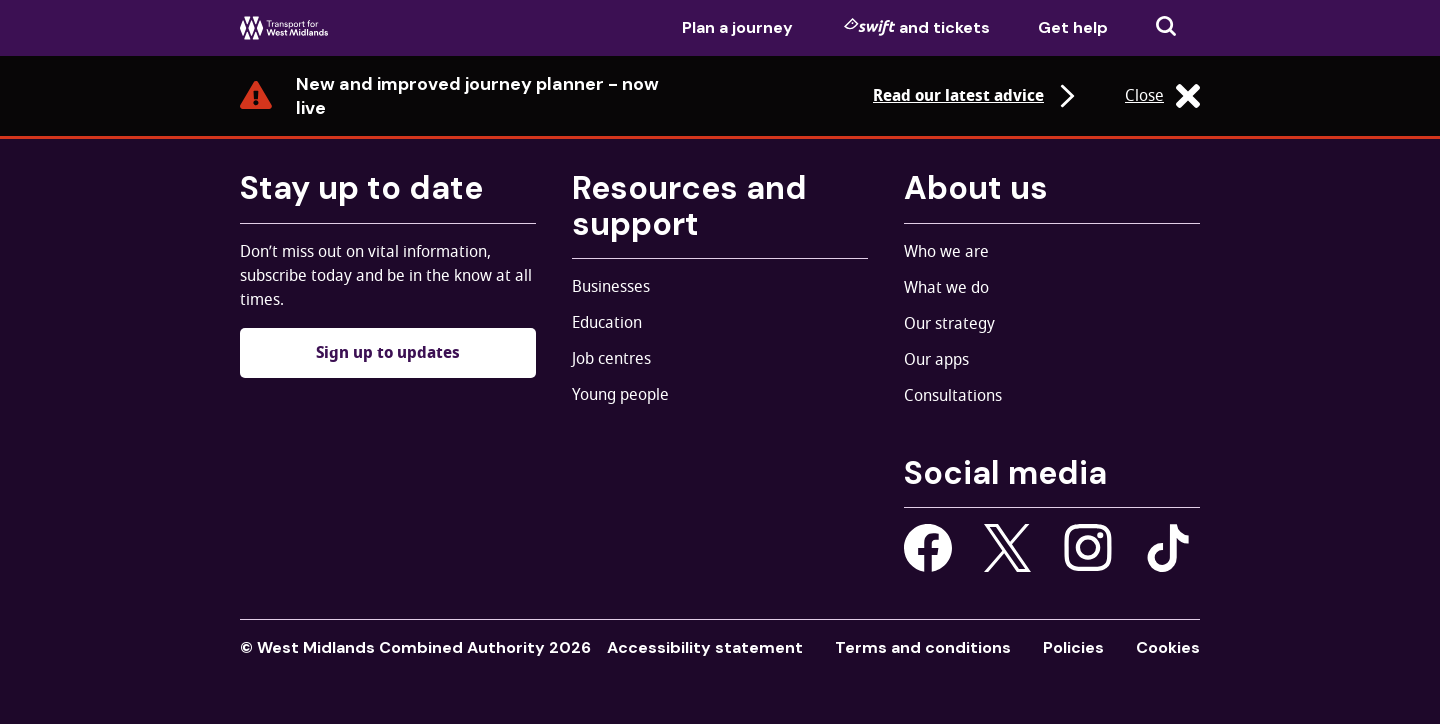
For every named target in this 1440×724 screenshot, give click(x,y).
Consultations (953, 396)
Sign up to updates (388, 353)
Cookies (1168, 647)
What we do (946, 288)
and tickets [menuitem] (917, 27)
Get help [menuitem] (1073, 27)
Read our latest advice (976, 96)
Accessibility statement (705, 647)
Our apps (936, 360)
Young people (620, 395)
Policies (1073, 647)
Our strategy (949, 324)
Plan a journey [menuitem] (737, 27)
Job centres (611, 359)
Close (1162, 96)
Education (607, 323)
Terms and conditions (923, 647)
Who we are (946, 252)
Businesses (611, 287)
